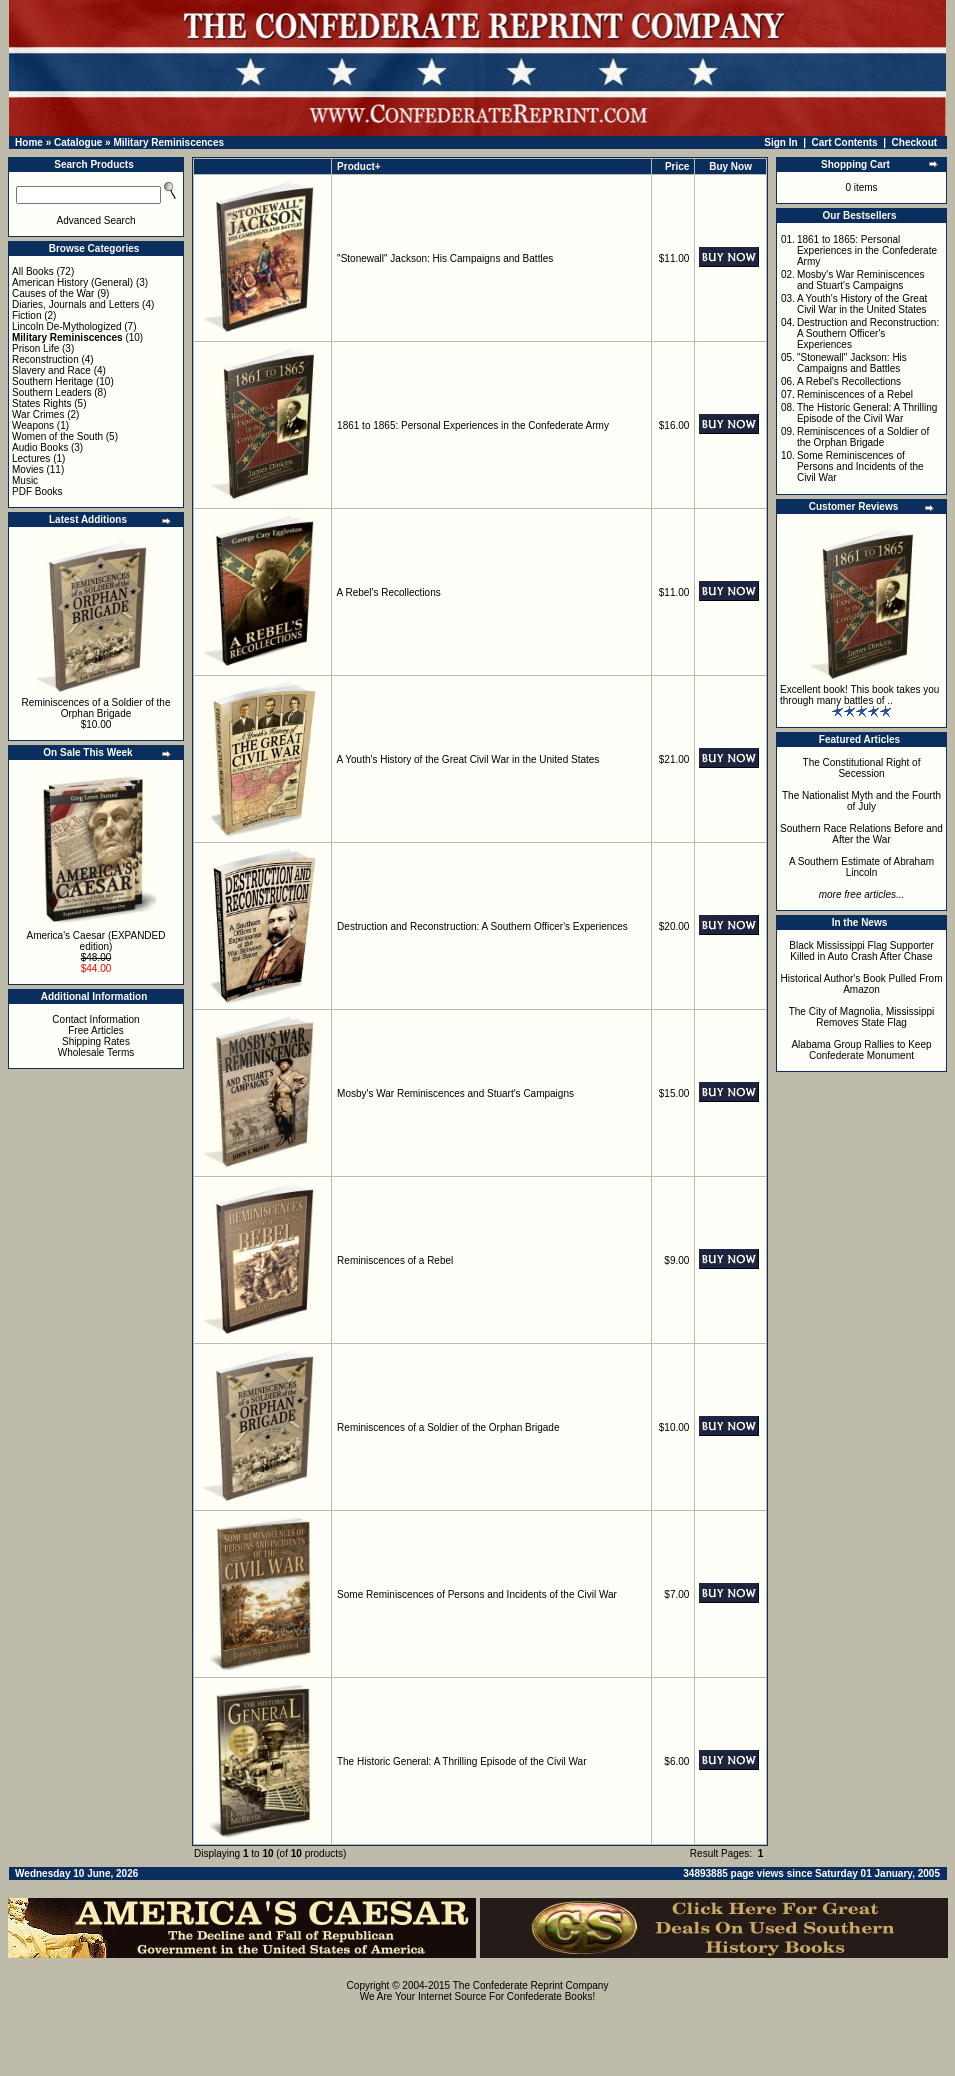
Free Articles (96, 1030)
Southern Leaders (52, 392)
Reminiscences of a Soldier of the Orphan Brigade (96, 708)
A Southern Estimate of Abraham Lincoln (861, 867)
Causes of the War (53, 293)
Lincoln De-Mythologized (67, 326)
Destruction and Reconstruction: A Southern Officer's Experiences (482, 926)
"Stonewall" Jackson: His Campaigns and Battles (445, 258)
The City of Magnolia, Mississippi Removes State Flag (862, 1017)
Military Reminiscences (168, 142)
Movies (28, 469)
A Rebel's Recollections (389, 592)
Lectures (31, 458)
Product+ (359, 166)
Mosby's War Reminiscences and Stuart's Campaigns (455, 1093)
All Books (33, 271)
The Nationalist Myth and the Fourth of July (861, 801)
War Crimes (38, 414)
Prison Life (35, 348)
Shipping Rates (96, 1041)
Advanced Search (96, 220)
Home (29, 142)
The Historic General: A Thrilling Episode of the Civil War (462, 1761)
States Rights (41, 403)
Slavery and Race (51, 370)
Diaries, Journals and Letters (75, 304)
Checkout (915, 142)
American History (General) (72, 282)
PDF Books (37, 491)
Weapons (33, 425)
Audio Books (40, 447)
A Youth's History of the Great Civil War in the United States (468, 759)
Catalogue (78, 142)
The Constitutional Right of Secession (862, 768)
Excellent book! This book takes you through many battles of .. (859, 695)
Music (25, 480)
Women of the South (57, 436)
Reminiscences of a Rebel (395, 1260)
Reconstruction (45, 359)
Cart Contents (845, 142)
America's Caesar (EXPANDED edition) (96, 941)
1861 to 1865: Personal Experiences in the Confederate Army (473, 425)
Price (677, 166)
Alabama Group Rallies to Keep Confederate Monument (861, 1050)
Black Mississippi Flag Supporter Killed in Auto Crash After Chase (861, 951)
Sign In (780, 142)
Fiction (26, 315)
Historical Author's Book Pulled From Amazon (862, 984)
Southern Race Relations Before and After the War (861, 834)
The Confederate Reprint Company (531, 1985)
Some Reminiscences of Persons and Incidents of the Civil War (477, 1594)
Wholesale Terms (96, 1052)
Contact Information (95, 1019)
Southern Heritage (52, 381)
